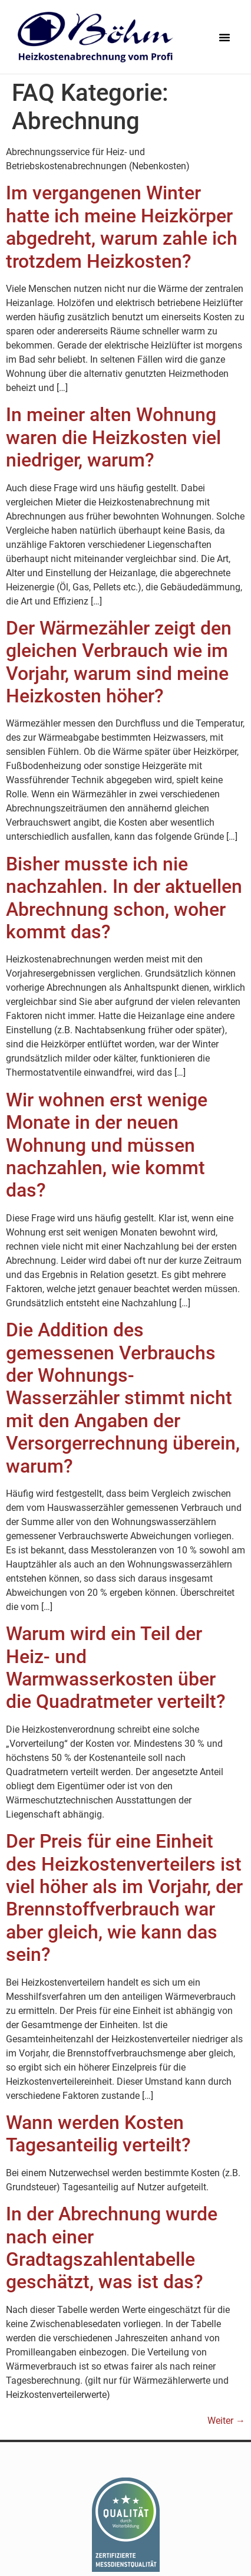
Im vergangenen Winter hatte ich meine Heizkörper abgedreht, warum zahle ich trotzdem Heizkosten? (121, 227)
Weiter (226, 2420)
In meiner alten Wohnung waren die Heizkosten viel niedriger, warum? (113, 437)
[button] (224, 37)
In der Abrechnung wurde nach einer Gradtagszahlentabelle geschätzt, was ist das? (111, 2248)
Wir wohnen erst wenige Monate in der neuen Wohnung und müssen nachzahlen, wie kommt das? (106, 1145)
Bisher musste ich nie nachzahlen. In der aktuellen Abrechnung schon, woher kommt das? (124, 898)
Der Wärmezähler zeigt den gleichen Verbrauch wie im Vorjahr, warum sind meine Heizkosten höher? (119, 662)
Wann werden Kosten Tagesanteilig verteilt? (98, 2133)
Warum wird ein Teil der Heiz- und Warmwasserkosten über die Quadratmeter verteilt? (116, 1667)
